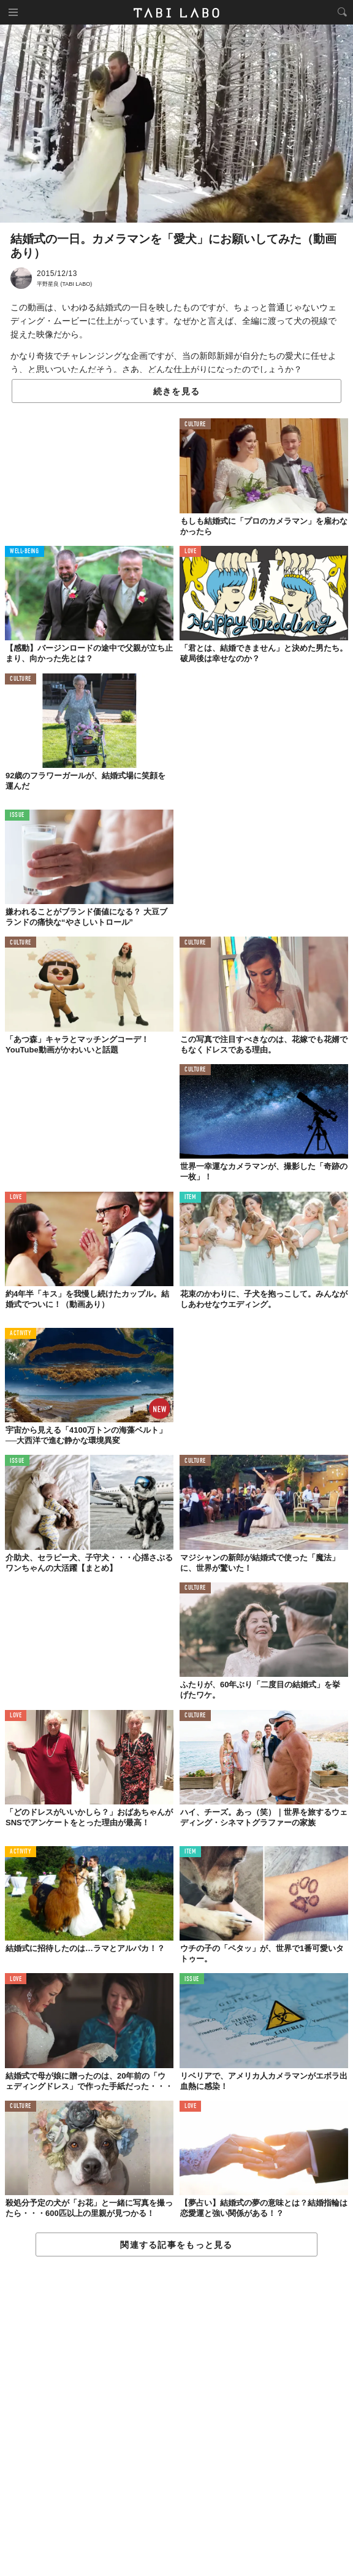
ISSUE (17, 815)
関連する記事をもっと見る (176, 2245)
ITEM (190, 1197)
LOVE (190, 551)
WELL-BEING (24, 551)
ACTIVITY (20, 1333)
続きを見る (176, 391)
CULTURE (195, 424)
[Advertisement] (176, 2417)
